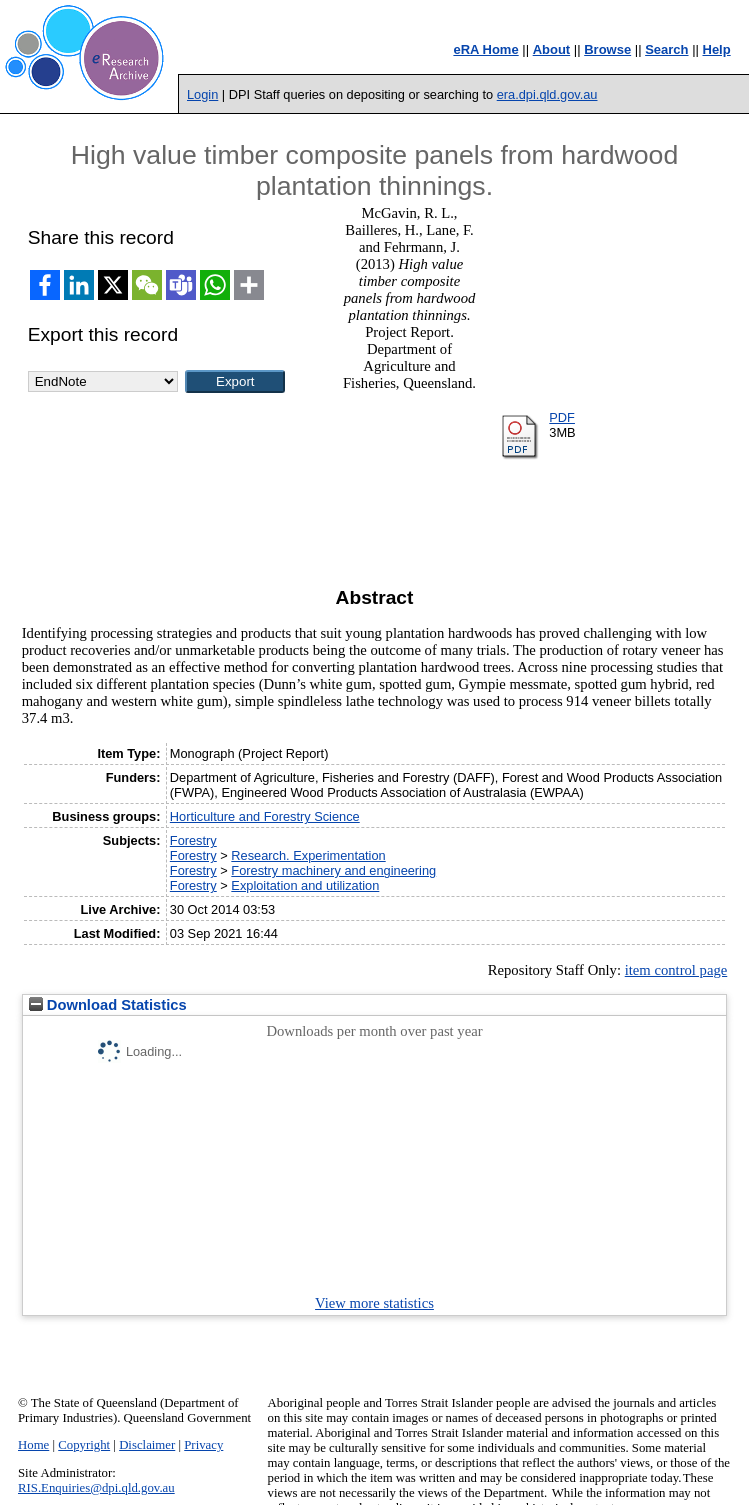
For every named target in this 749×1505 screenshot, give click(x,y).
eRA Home (485, 49)
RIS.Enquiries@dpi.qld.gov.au (96, 1488)
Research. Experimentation (308, 855)
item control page (676, 970)
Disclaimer (147, 1445)
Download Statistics (108, 1005)
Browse (607, 49)
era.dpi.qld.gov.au (547, 94)
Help (717, 49)
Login (202, 94)
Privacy (203, 1445)
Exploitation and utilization (305, 885)
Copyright (84, 1445)
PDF (562, 417)
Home (33, 1445)
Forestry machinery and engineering (333, 870)
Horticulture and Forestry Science (265, 816)
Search (666, 49)
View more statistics (374, 1303)
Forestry (193, 840)
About (552, 49)
